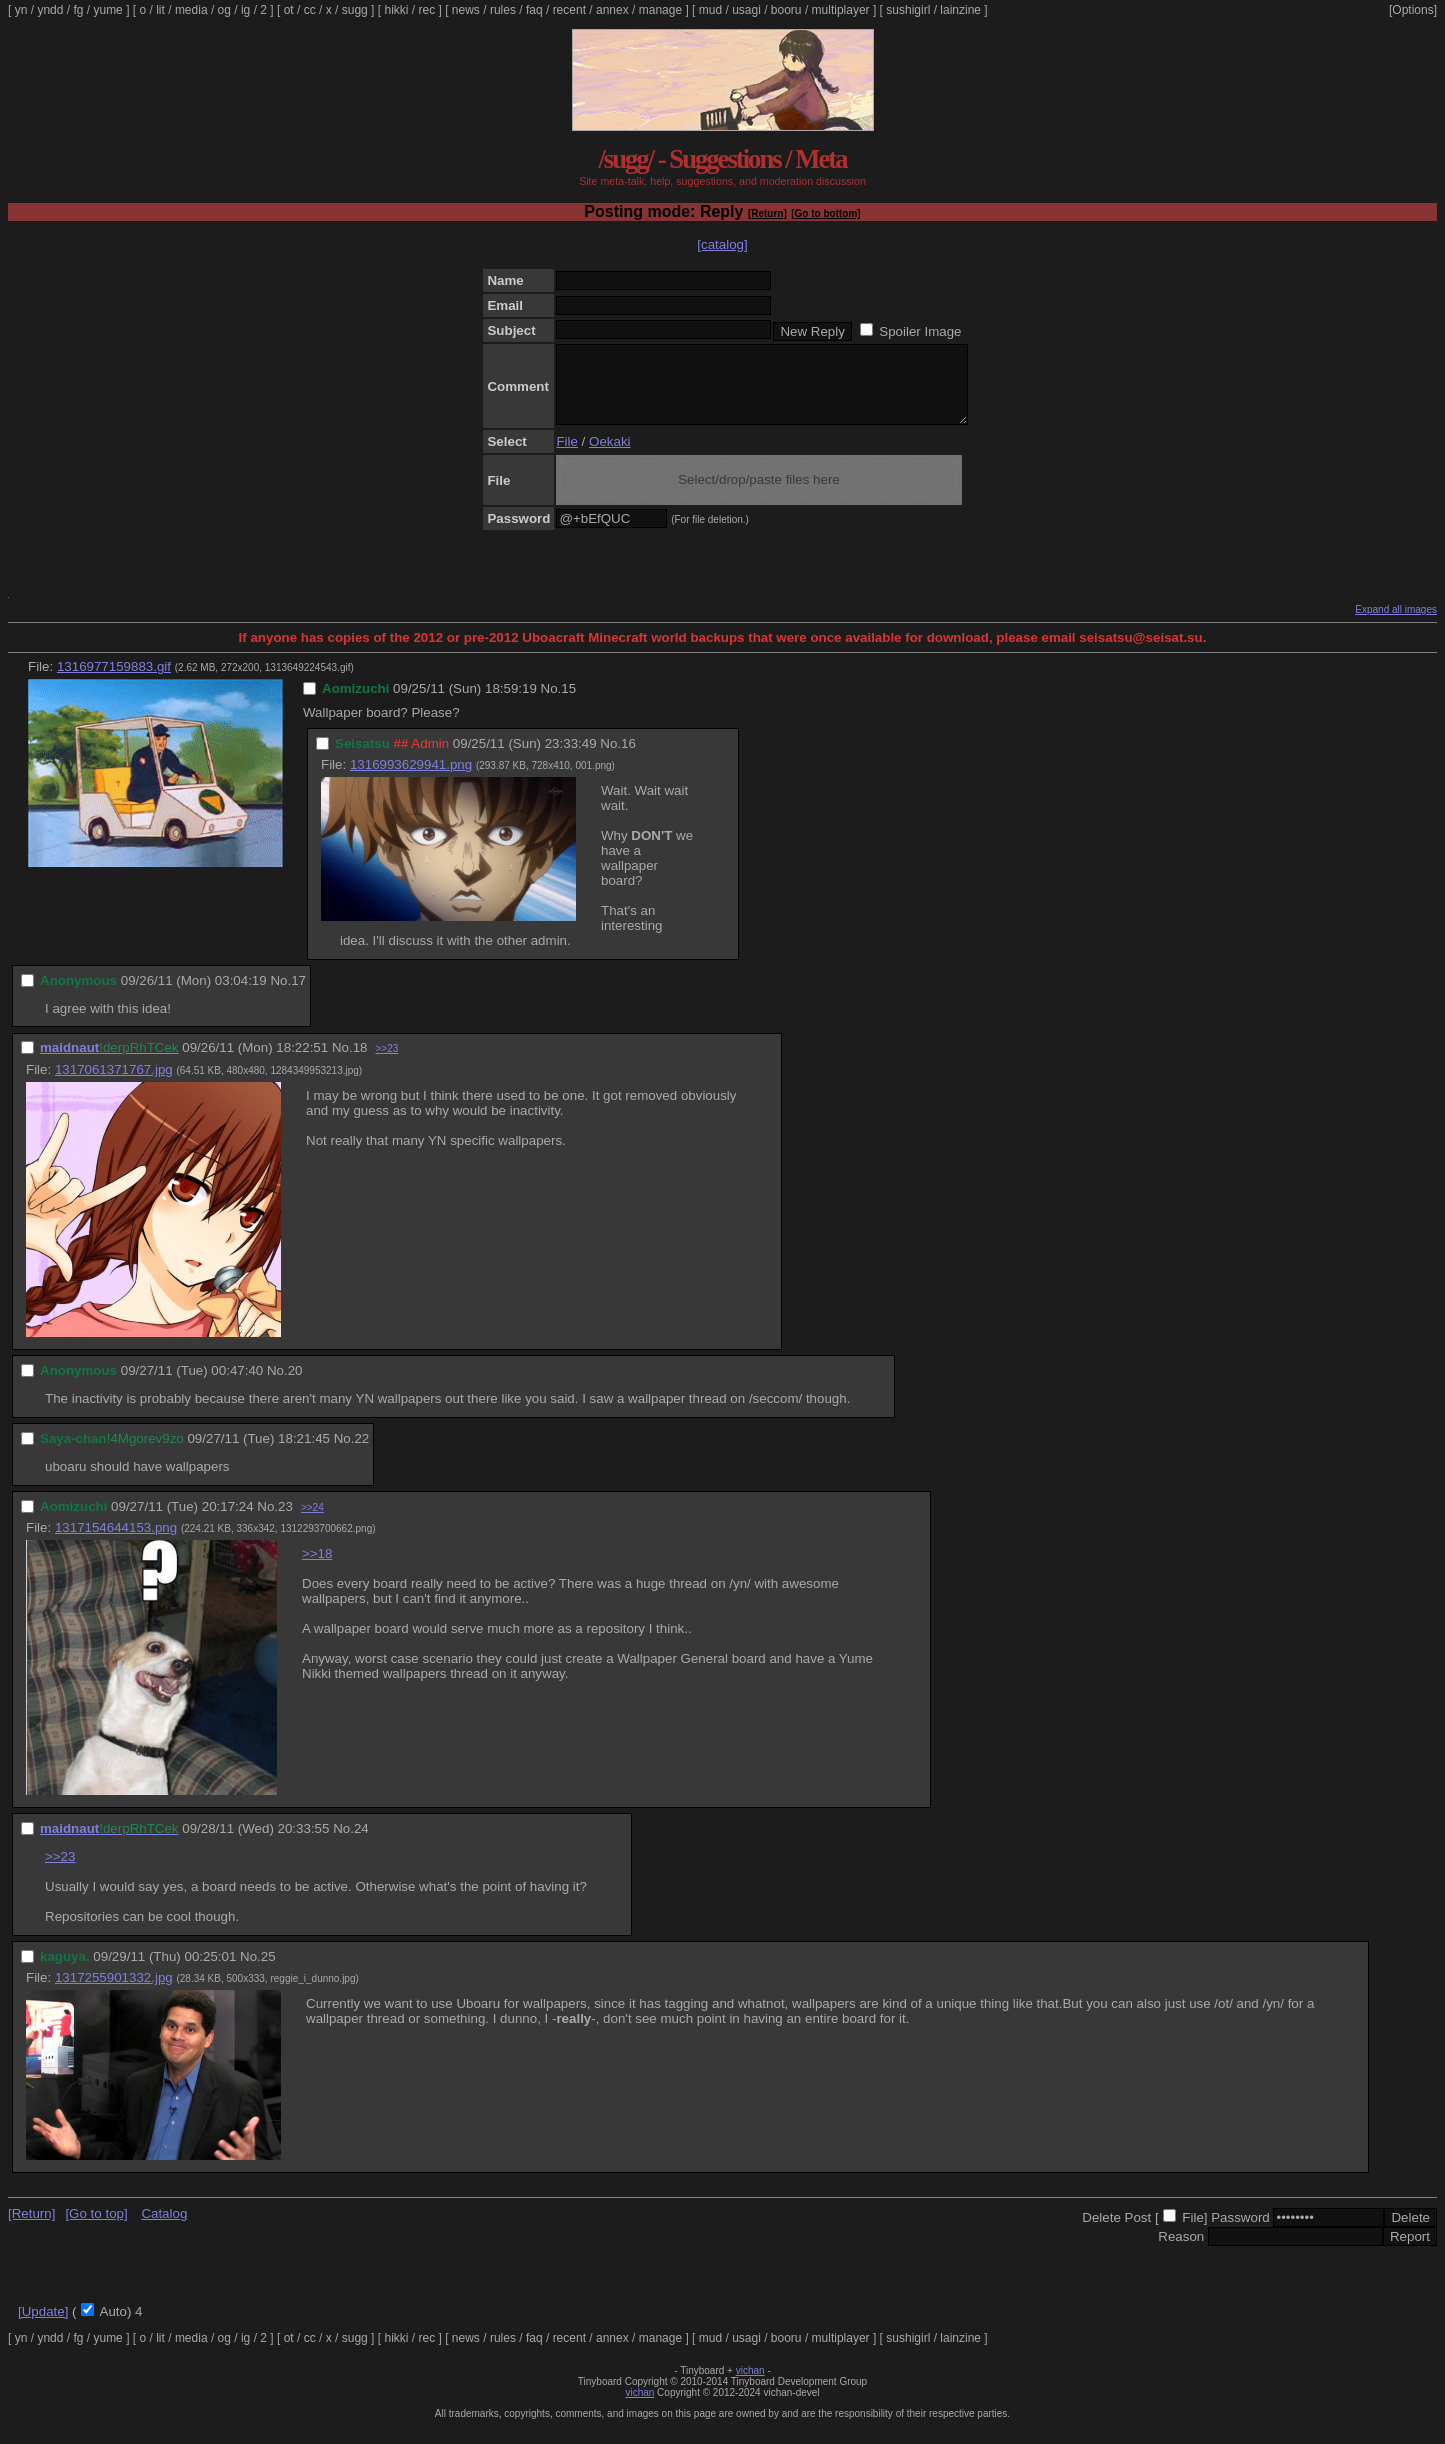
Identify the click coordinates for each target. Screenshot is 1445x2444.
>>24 (312, 1522)
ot (289, 10)
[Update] (43, 2326)
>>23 (386, 1063)
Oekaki (609, 456)
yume (107, 10)
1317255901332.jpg (114, 1992)
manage (660, 10)
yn (21, 10)
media (191, 10)
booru (786, 10)
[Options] (1413, 10)
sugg (355, 10)
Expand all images (1396, 624)
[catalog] (722, 244)
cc (310, 10)
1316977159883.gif (114, 681)
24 (361, 1843)
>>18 (317, 1568)
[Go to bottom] (825, 213)
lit (160, 10)
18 (360, 1062)
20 (295, 1385)
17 (298, 995)
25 (268, 1971)
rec (427, 10)
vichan (750, 2385)
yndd (50, 10)
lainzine (960, 10)
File (566, 456)
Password (1240, 2232)
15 (568, 703)
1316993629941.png (411, 779)
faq (534, 10)
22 (361, 1453)
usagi (746, 10)
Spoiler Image (920, 331)
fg (78, 10)
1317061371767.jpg (114, 1084)
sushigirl (908, 10)
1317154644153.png (116, 1542)
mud (710, 10)
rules (503, 10)
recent (569, 10)
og (224, 10)
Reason (1181, 2251)
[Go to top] (96, 2228)
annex (612, 10)
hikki (396, 10)
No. (551, 703)
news (466, 10)
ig (245, 10)
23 (285, 1521)
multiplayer (841, 10)
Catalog (164, 2228)
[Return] (767, 213)
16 (628, 758)
